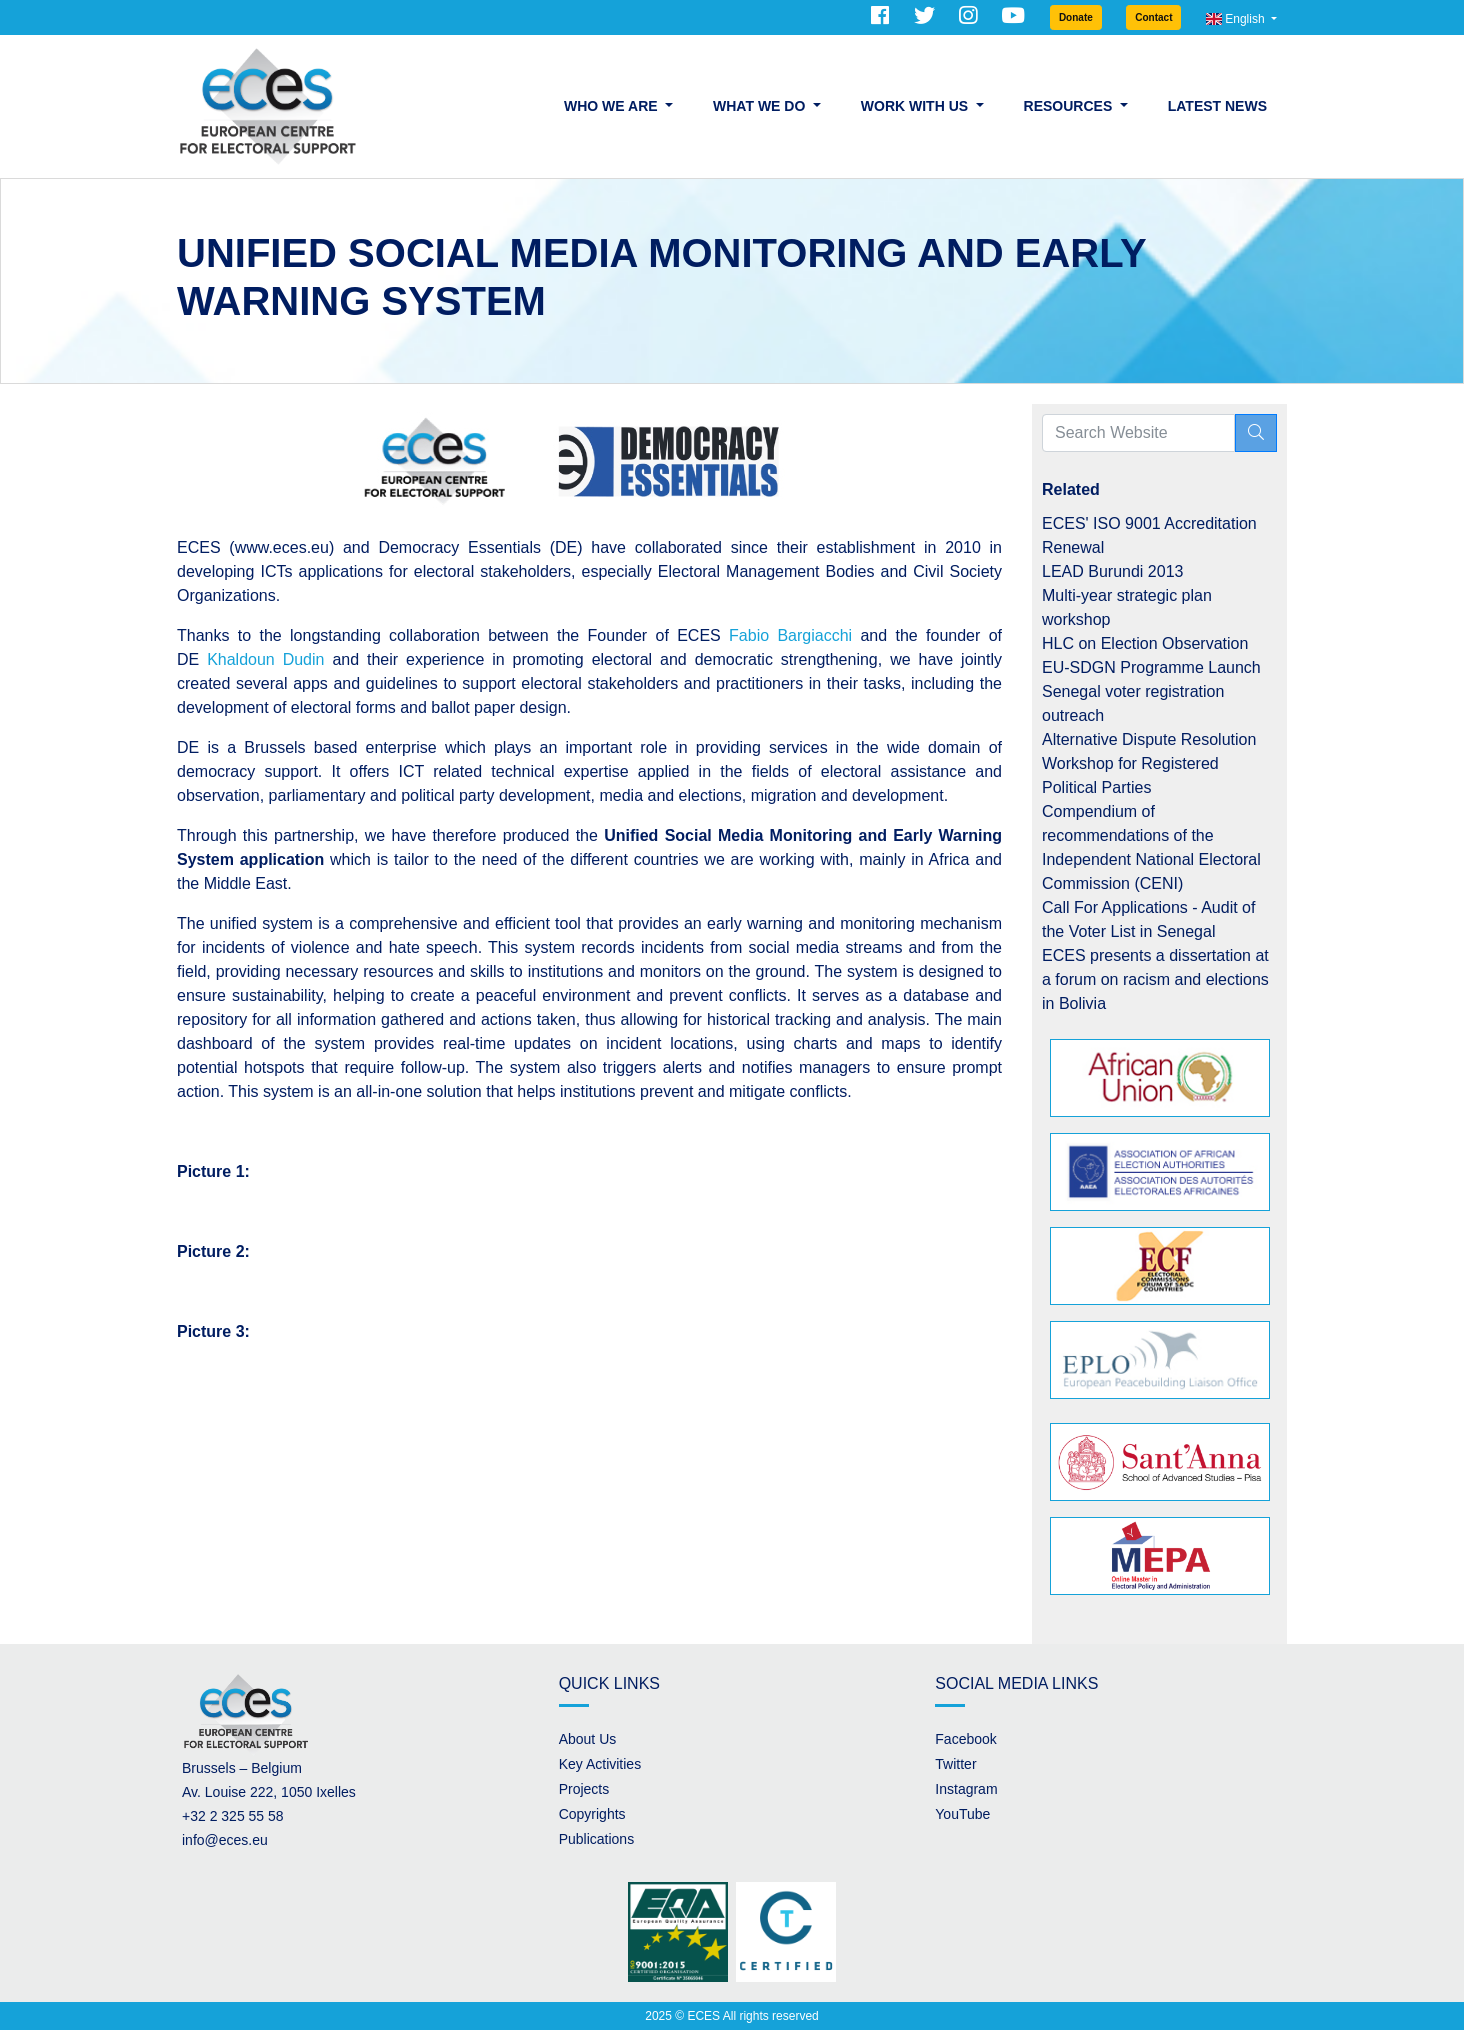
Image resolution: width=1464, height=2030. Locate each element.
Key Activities (600, 1764)
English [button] (1237, 19)
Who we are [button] (612, 106)
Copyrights (592, 1814)
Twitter (955, 1764)
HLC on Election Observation (1145, 643)
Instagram (966, 1789)
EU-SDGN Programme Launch (1151, 667)
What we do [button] (761, 106)
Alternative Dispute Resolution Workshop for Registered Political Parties (1149, 763)
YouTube (962, 1814)
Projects (584, 1789)
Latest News (1217, 106)
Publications (597, 1839)
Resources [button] (1070, 106)
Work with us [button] (916, 106)
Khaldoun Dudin (265, 659)
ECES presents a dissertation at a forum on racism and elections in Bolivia (1155, 979)
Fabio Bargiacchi (790, 635)
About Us (588, 1739)
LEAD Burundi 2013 (1112, 571)
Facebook (965, 1739)
